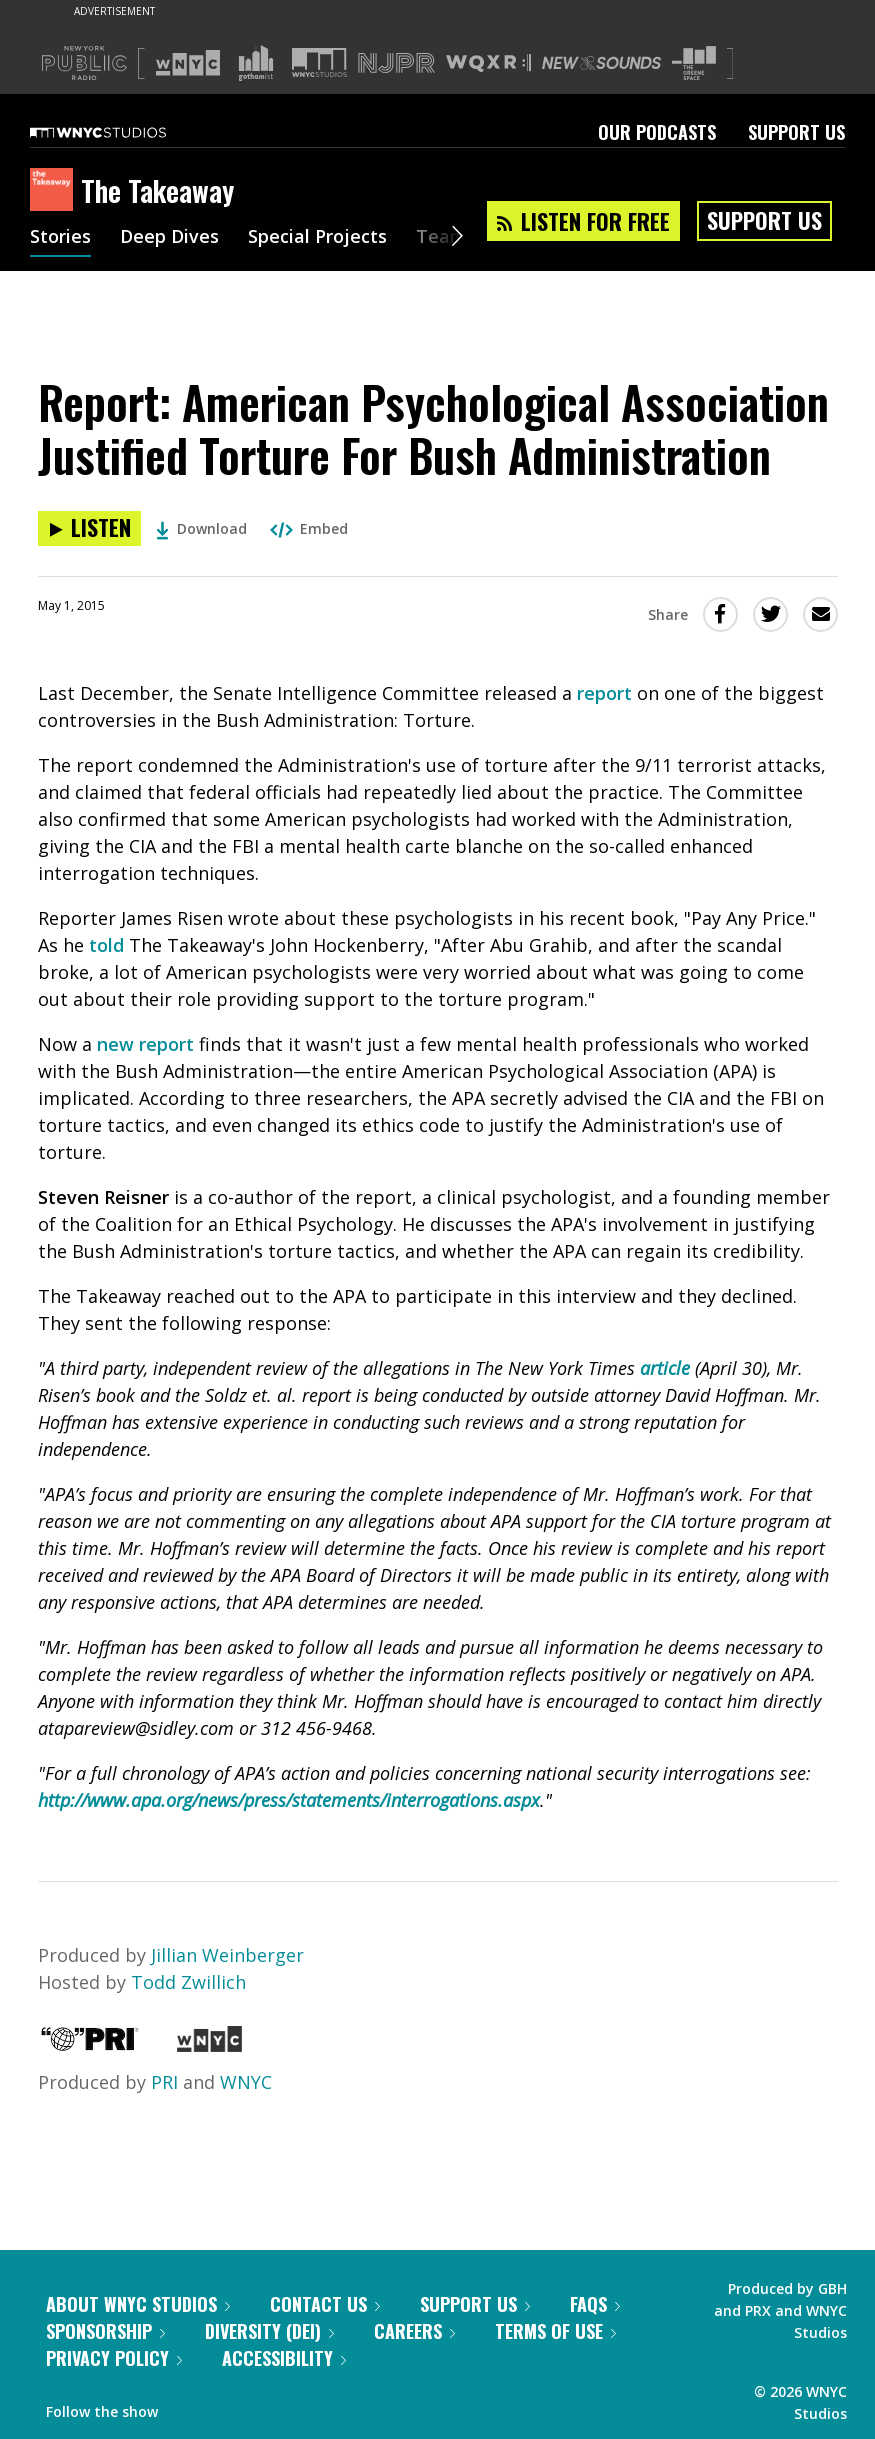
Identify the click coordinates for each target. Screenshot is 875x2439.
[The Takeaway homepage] (55, 191)
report (604, 693)
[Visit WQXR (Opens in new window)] (488, 63)
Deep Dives (169, 238)
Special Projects (317, 238)
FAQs (595, 2304)
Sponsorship (105, 2331)
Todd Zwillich (188, 1982)
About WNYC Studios (138, 2304)
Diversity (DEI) (269, 2331)
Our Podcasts (657, 132)
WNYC (246, 2082)
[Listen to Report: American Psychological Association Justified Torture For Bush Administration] (89, 528)
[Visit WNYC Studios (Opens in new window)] (319, 62)
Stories (60, 238)
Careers (414, 2331)
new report (145, 1044)
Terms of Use (555, 2331)
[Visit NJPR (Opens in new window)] (396, 63)
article (665, 1368)
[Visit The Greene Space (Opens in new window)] (694, 63)
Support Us (796, 132)
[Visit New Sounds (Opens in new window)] (601, 63)
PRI (164, 2082)
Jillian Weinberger (227, 1955)
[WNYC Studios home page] (123, 132)
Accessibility (284, 2358)
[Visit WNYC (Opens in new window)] (188, 63)
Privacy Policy (114, 2358)
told (106, 945)
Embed (309, 528)
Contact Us (325, 2304)
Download (201, 528)
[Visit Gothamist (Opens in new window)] (256, 63)
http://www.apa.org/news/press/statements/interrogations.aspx (289, 1800)
